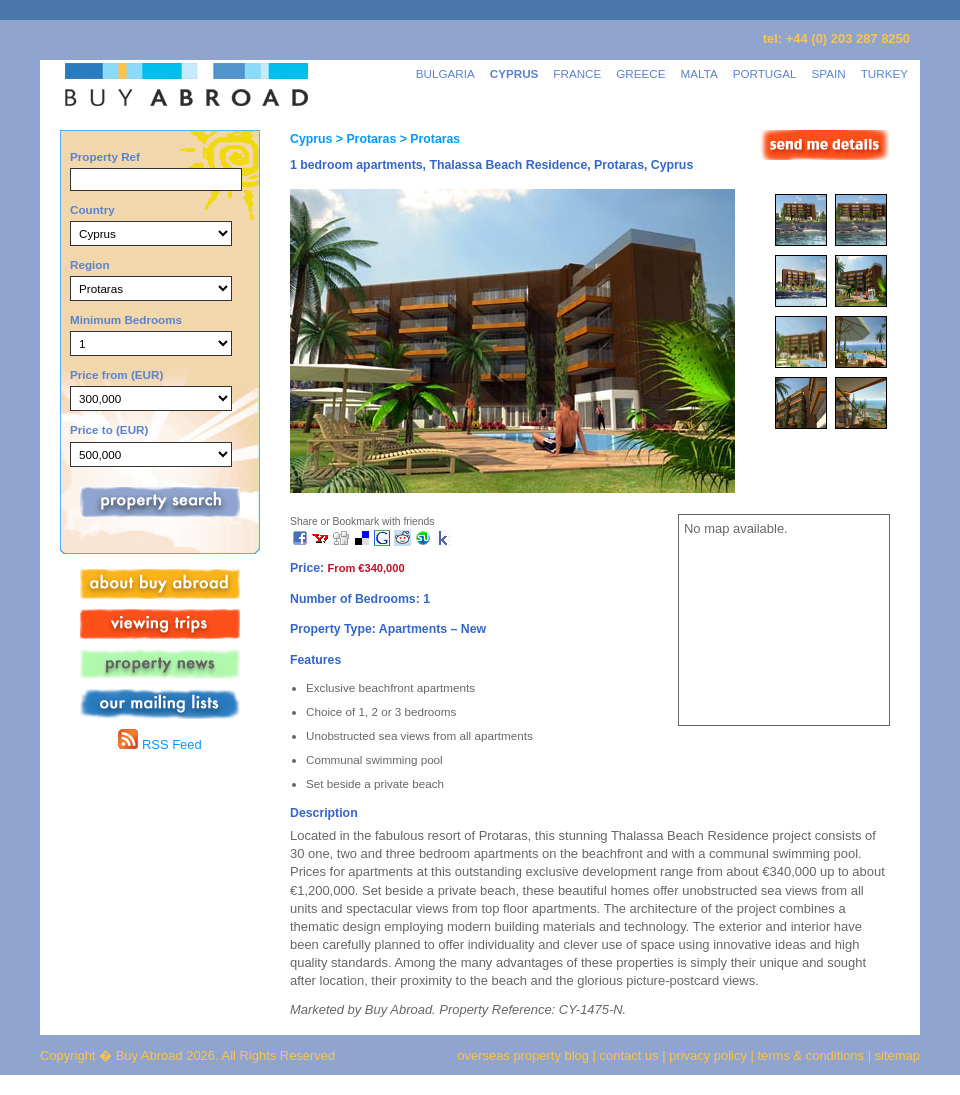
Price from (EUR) (116, 374)
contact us (629, 1055)
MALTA (699, 73)
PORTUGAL (765, 73)
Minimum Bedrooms (126, 319)
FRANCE (577, 73)
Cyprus (311, 139)
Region (90, 264)
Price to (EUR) (109, 429)
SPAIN (829, 73)
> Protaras (364, 139)
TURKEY (884, 73)
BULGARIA (445, 73)
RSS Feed (159, 744)
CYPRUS (514, 73)
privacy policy (708, 1055)
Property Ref (105, 156)
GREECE (640, 73)
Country (92, 209)
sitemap (895, 1055)
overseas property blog (523, 1055)
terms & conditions (813, 1055)
